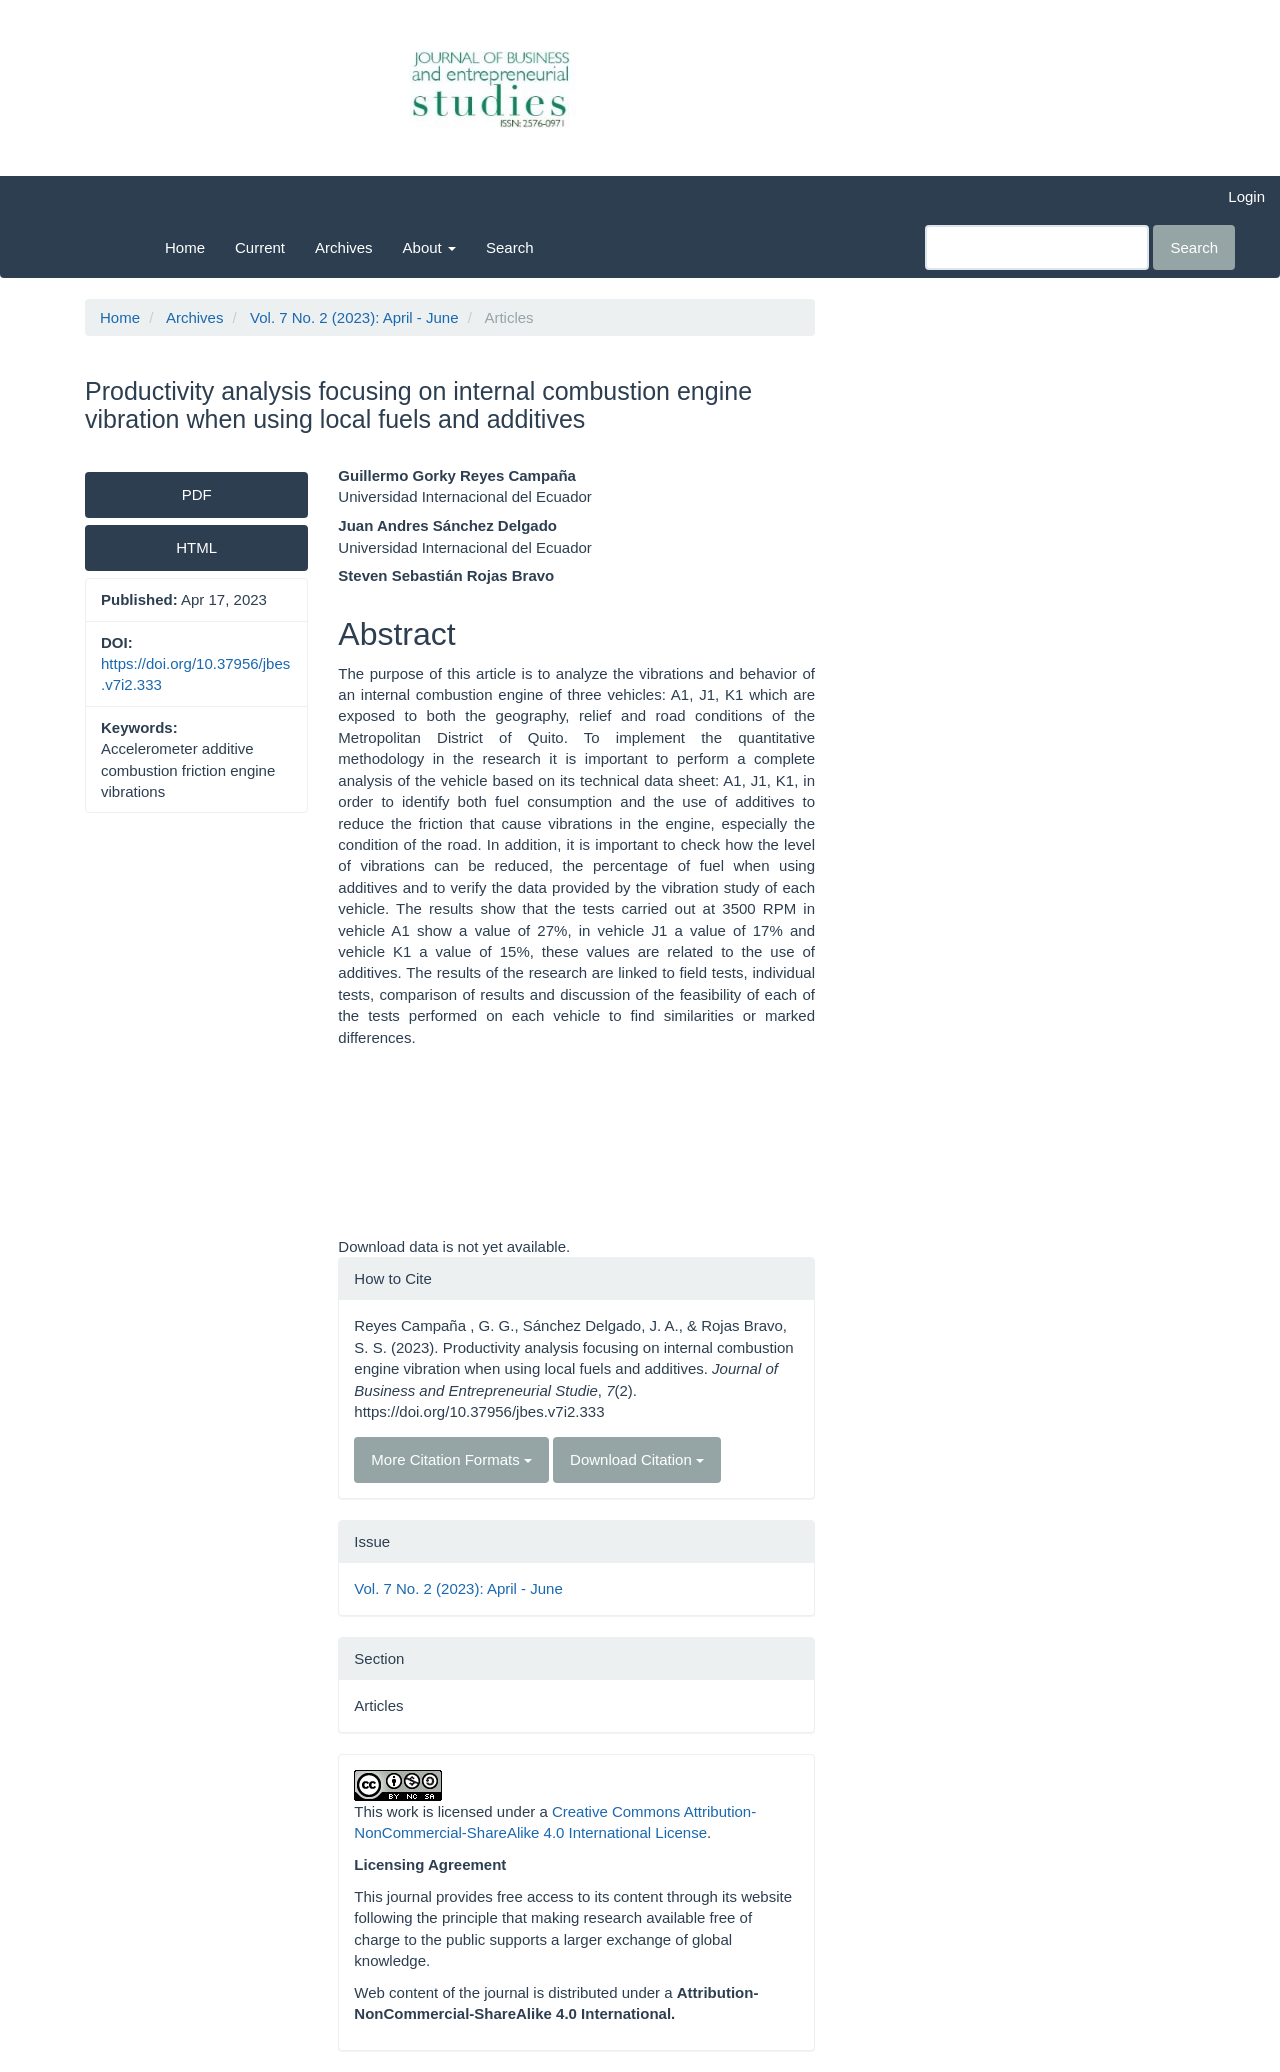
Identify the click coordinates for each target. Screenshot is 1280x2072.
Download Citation (637, 1459)
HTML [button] (196, 547)
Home (185, 247)
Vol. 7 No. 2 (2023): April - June (354, 317)
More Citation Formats (451, 1459)
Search (510, 247)
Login (1246, 196)
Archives (344, 247)
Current (260, 247)
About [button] (429, 247)
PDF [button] (197, 494)
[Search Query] (1037, 247)
